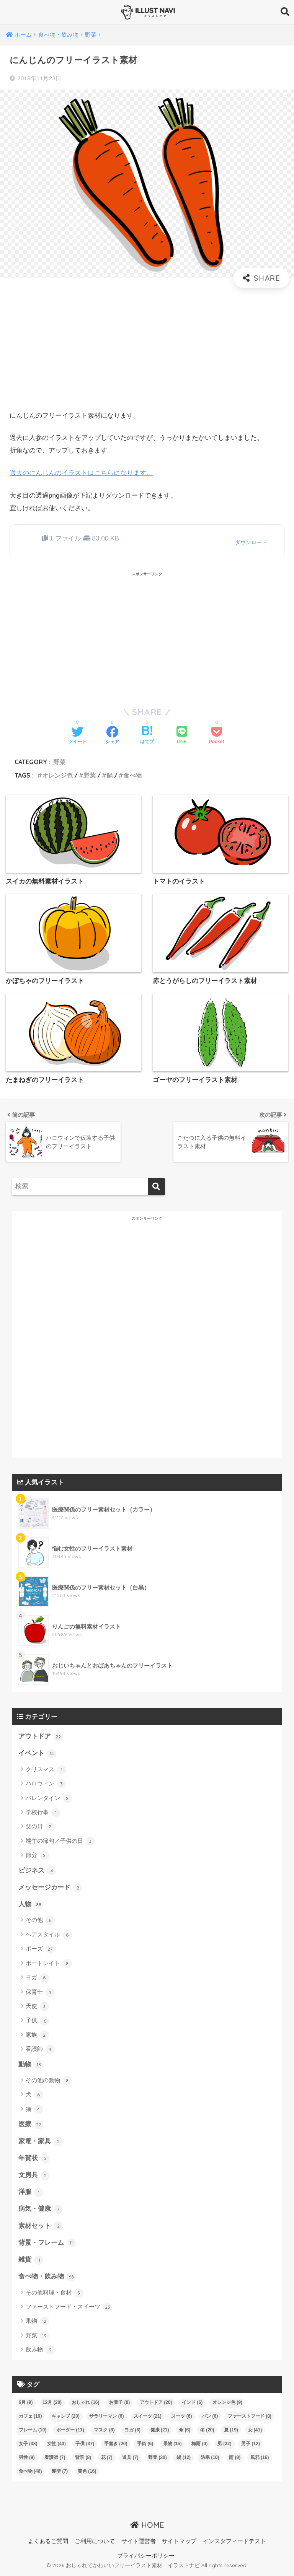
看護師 (40, 2050)
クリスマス (46, 1770)
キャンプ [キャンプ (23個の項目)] (66, 2419)
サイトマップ (179, 2544)
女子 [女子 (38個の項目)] (28, 2446)
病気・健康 (40, 2211)
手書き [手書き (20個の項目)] (115, 2446)
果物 (37, 2324)
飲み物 (40, 2353)
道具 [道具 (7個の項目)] (130, 2460)
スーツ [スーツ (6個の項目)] (181, 2419)
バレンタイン (49, 1798)
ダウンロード (251, 542)
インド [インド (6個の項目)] (192, 2405)
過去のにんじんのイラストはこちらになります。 (81, 473)
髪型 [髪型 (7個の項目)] (60, 2474)
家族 (37, 2036)
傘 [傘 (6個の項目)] (184, 2433)
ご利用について (95, 2544)
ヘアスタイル (49, 1935)
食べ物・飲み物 (47, 2279)
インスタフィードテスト (234, 2544)
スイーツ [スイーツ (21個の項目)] (148, 2419)
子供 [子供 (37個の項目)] (84, 2446)
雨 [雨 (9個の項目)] (234, 2460)
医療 (31, 2125)
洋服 (31, 2194)
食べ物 (132, 775)
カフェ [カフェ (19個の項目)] (30, 2419)
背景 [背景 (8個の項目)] (83, 2460)
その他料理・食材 (54, 2295)
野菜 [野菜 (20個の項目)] (157, 2460)
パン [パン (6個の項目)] (210, 2419)
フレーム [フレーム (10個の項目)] (33, 2433)
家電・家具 (40, 2143)
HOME (147, 2528)
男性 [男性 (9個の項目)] (27, 2460)
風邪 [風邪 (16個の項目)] (259, 2460)
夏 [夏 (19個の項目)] (231, 2433)
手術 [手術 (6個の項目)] (145, 2446)
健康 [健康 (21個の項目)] (159, 2433)
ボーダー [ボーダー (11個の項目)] (70, 2433)
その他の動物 (49, 2081)
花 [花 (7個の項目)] (107, 2460)
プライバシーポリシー (146, 2559)
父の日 (40, 1827)
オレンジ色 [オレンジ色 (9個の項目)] (227, 2405)
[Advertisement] (147, 348)
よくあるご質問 (48, 2544)
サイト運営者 (138, 2544)
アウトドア (40, 1736)
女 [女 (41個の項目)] (255, 2433)
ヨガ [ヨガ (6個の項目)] (132, 2433)
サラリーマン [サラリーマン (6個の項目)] (106, 2419)
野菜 (59, 762)
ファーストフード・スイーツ (69, 2310)
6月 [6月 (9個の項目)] (26, 2405)
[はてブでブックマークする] (147, 735)
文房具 (34, 2177)
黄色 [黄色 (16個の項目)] (87, 2474)
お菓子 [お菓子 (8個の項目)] (119, 2405)
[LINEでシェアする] (181, 735)
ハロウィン (46, 1784)
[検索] (156, 1186)
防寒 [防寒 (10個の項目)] (210, 2460)
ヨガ (37, 1979)
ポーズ (40, 1950)
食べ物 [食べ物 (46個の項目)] (30, 2474)
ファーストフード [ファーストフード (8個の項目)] (249, 2419)
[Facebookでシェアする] (112, 735)
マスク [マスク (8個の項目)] (104, 2433)
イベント (37, 1754)
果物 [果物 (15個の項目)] (172, 2446)
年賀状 (34, 2159)
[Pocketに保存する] (216, 735)
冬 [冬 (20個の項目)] (207, 2433)
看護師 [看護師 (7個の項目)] (54, 2460)
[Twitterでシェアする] (77, 735)
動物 (31, 2065)
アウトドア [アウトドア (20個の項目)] (156, 2405)
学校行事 (43, 1813)
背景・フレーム (47, 2245)
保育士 (40, 1993)
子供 (37, 2021)
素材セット (40, 2228)
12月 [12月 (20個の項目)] (52, 2405)
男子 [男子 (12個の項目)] (250, 2446)
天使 (37, 2007)
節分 (37, 1855)
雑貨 (31, 2262)
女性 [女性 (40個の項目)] (56, 2446)
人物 (31, 1905)
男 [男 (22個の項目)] (224, 2446)
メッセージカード (50, 1888)
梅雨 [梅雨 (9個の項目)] (199, 2446)
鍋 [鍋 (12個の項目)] (183, 2460)
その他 (40, 1921)
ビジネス (37, 1871)
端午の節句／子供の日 (60, 1841)
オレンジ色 (57, 775)
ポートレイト (49, 1964)
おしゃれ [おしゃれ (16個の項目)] (86, 2405)
